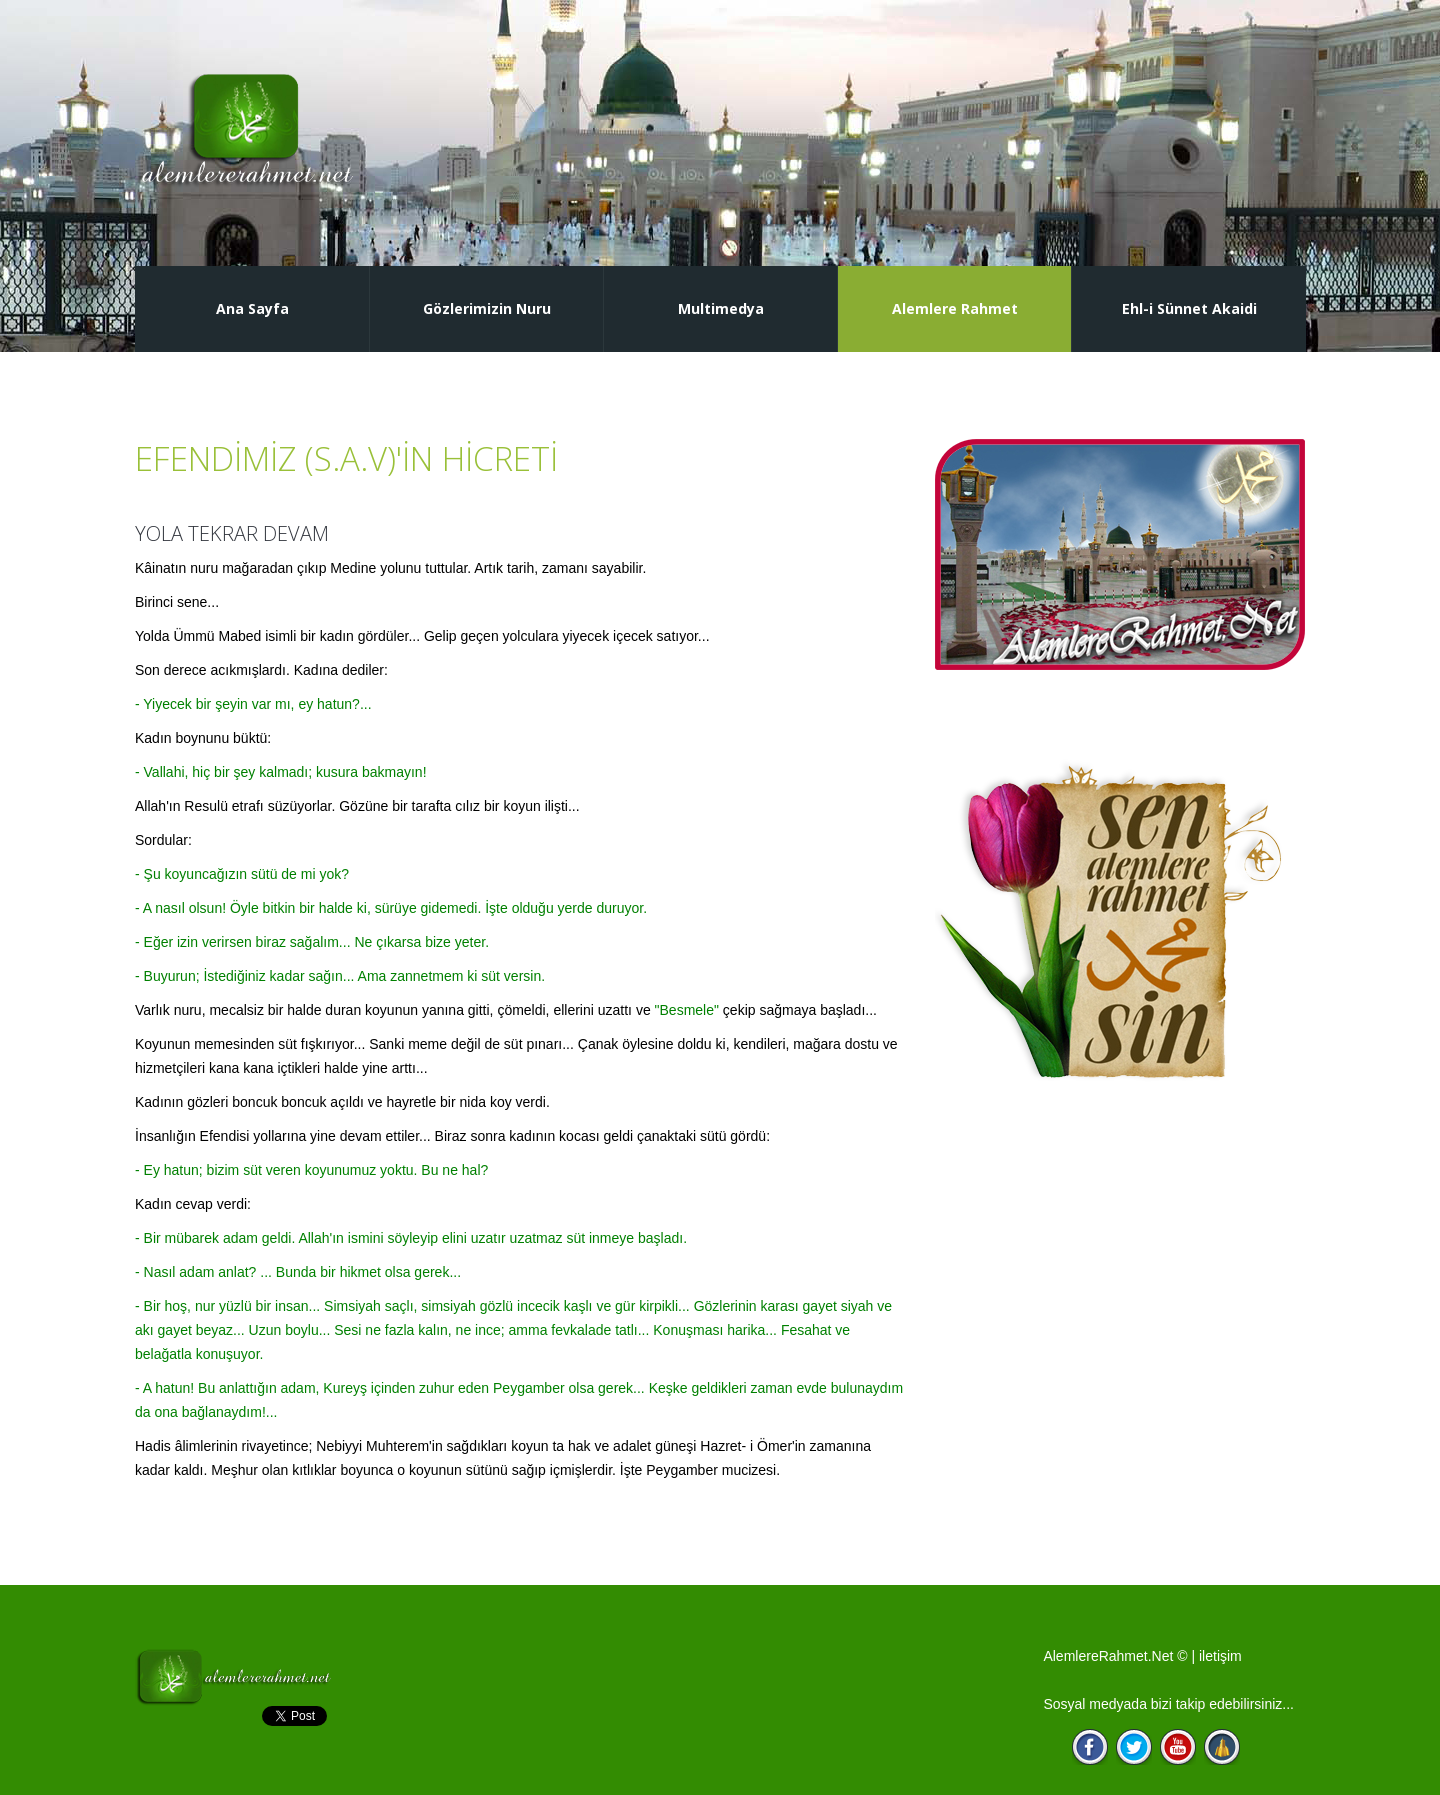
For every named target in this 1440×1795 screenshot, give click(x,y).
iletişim (1220, 1656)
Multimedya (721, 308)
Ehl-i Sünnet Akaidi (1189, 308)
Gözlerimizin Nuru (487, 308)
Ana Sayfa (252, 308)
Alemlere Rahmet (955, 308)
